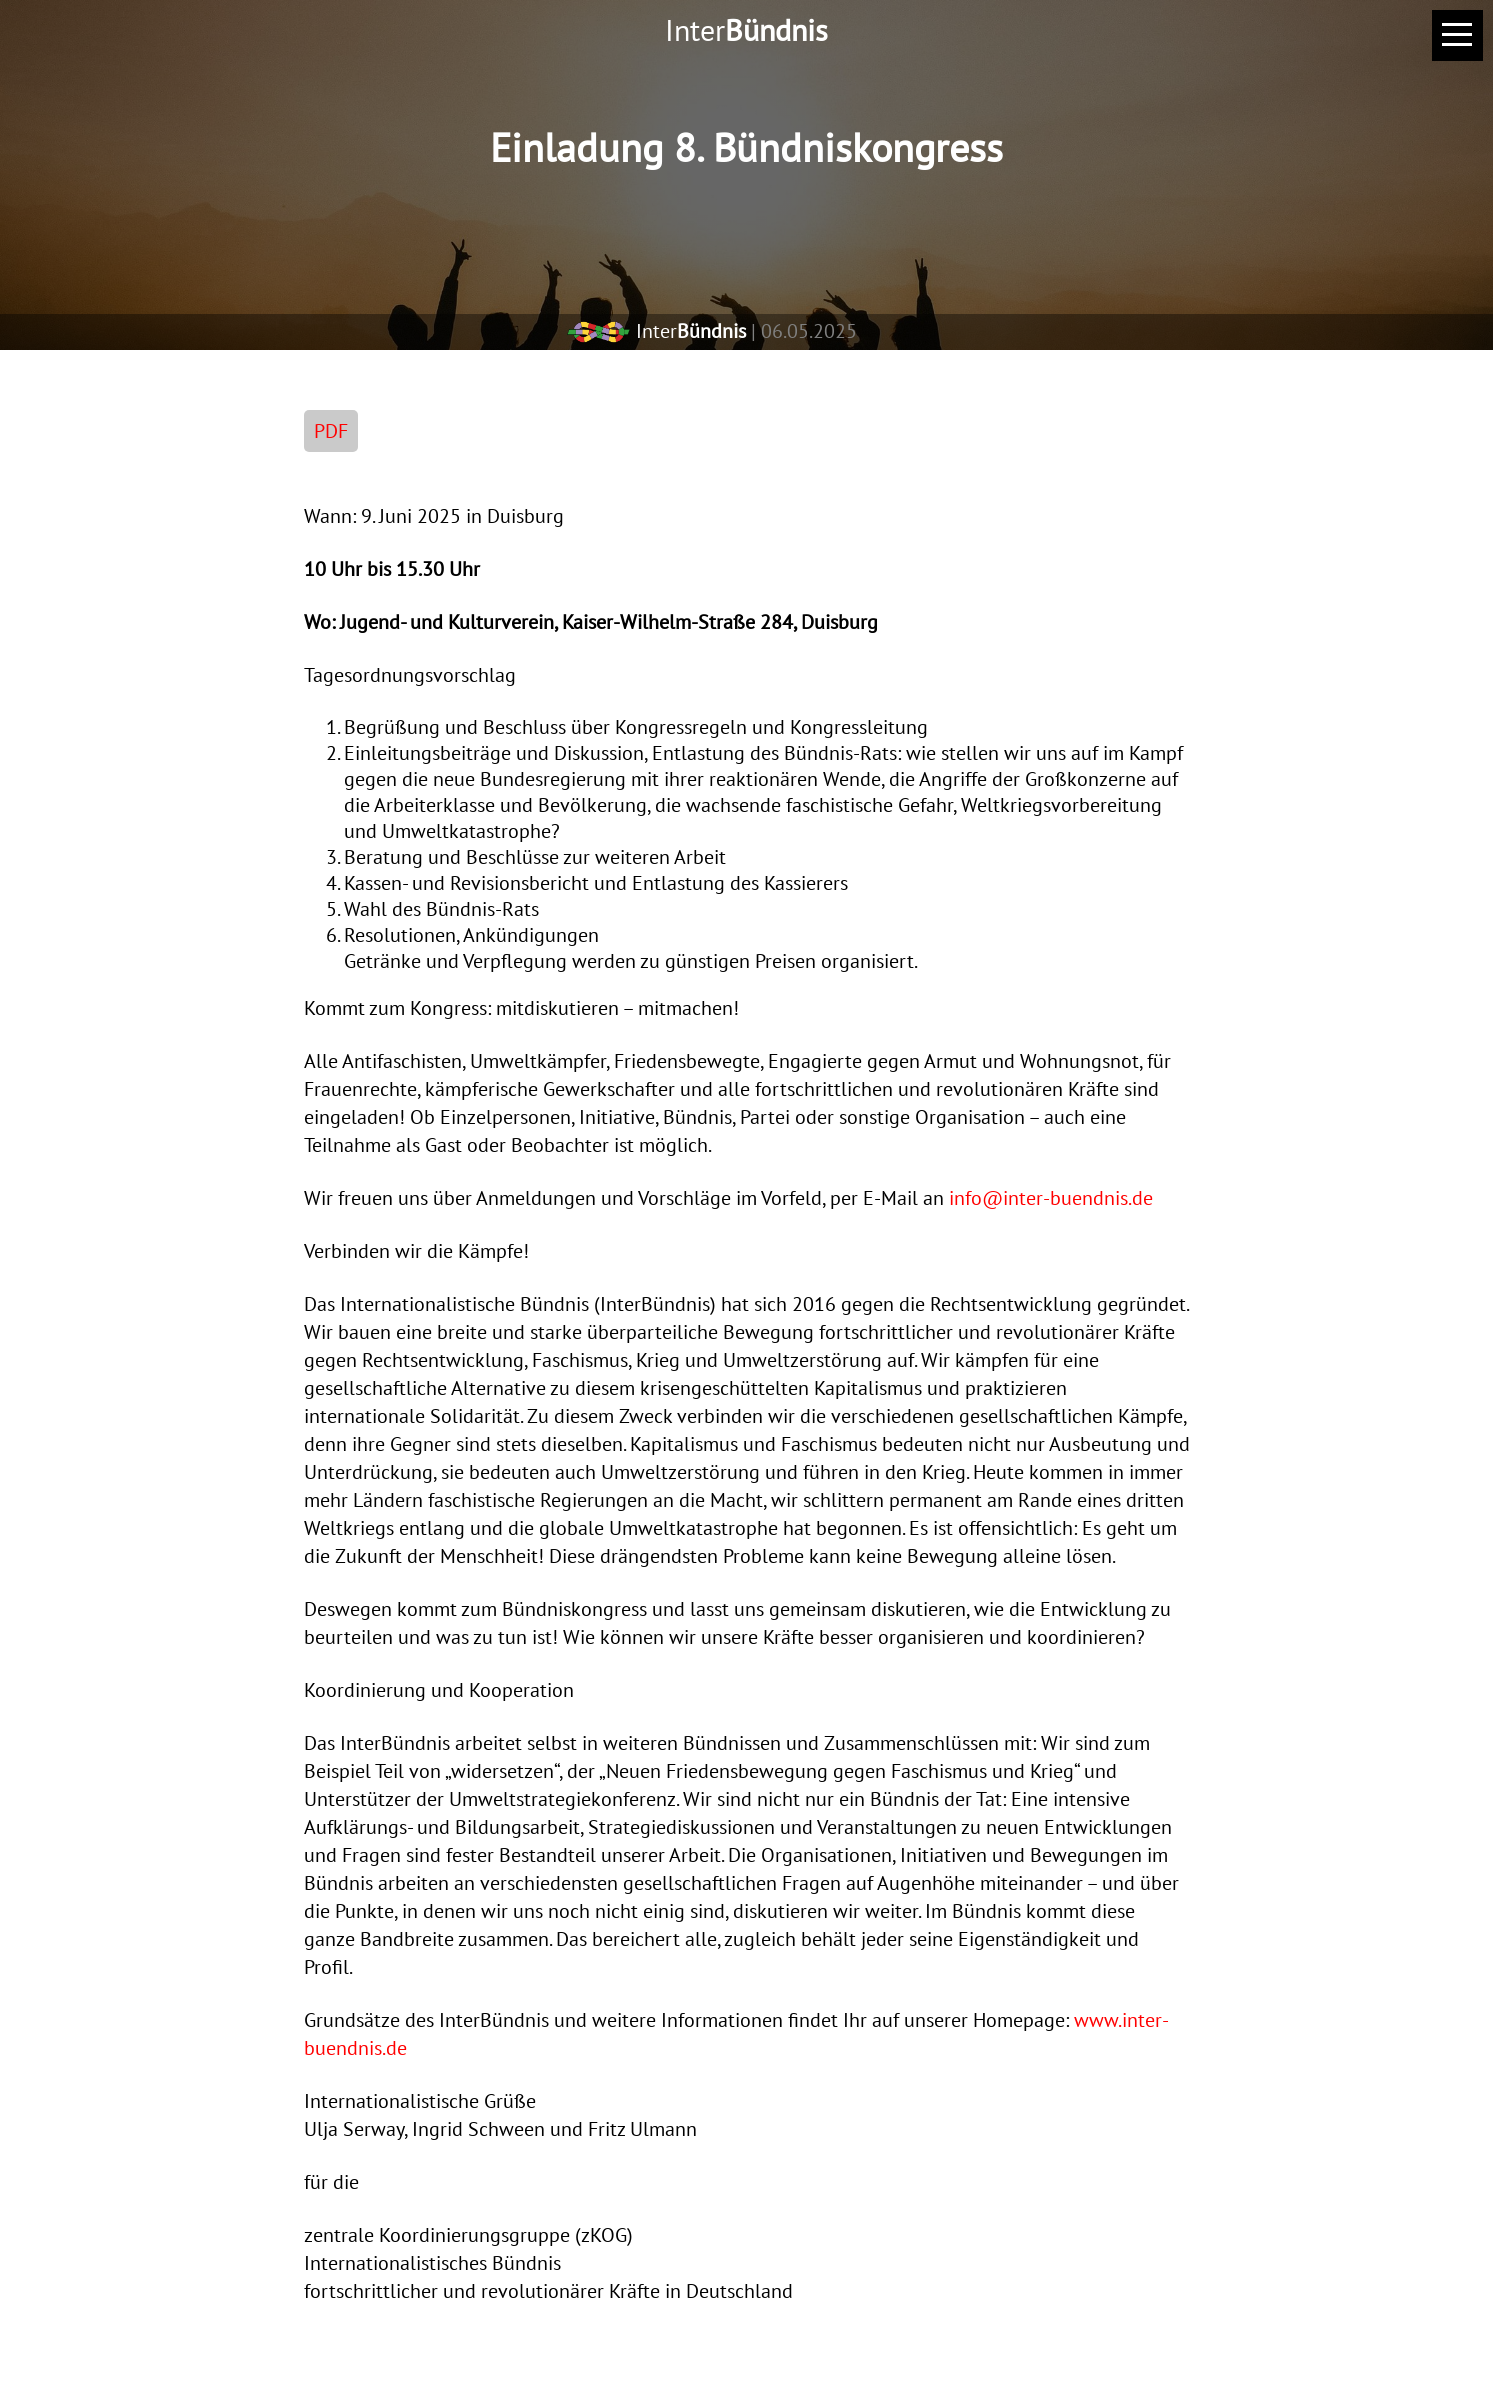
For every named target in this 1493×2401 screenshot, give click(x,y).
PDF (331, 431)
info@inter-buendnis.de (1051, 1198)
